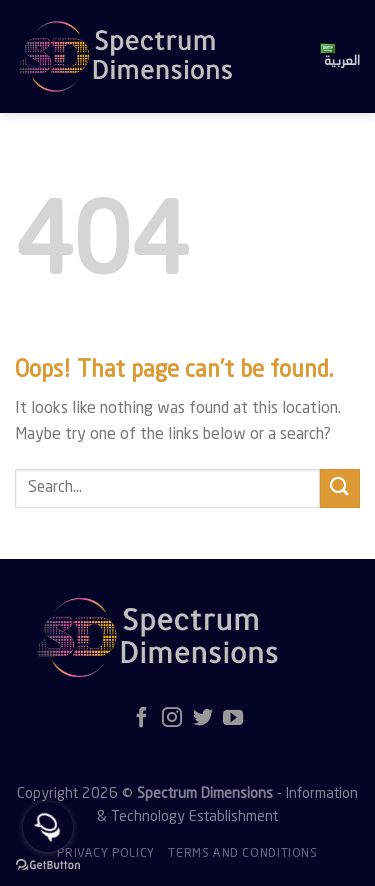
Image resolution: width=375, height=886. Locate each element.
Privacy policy (106, 854)
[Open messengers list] (48, 827)
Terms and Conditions (242, 854)
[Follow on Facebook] (142, 719)
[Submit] (340, 488)
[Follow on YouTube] (233, 719)
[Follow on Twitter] (203, 719)
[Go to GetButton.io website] (48, 865)
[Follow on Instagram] (172, 719)
